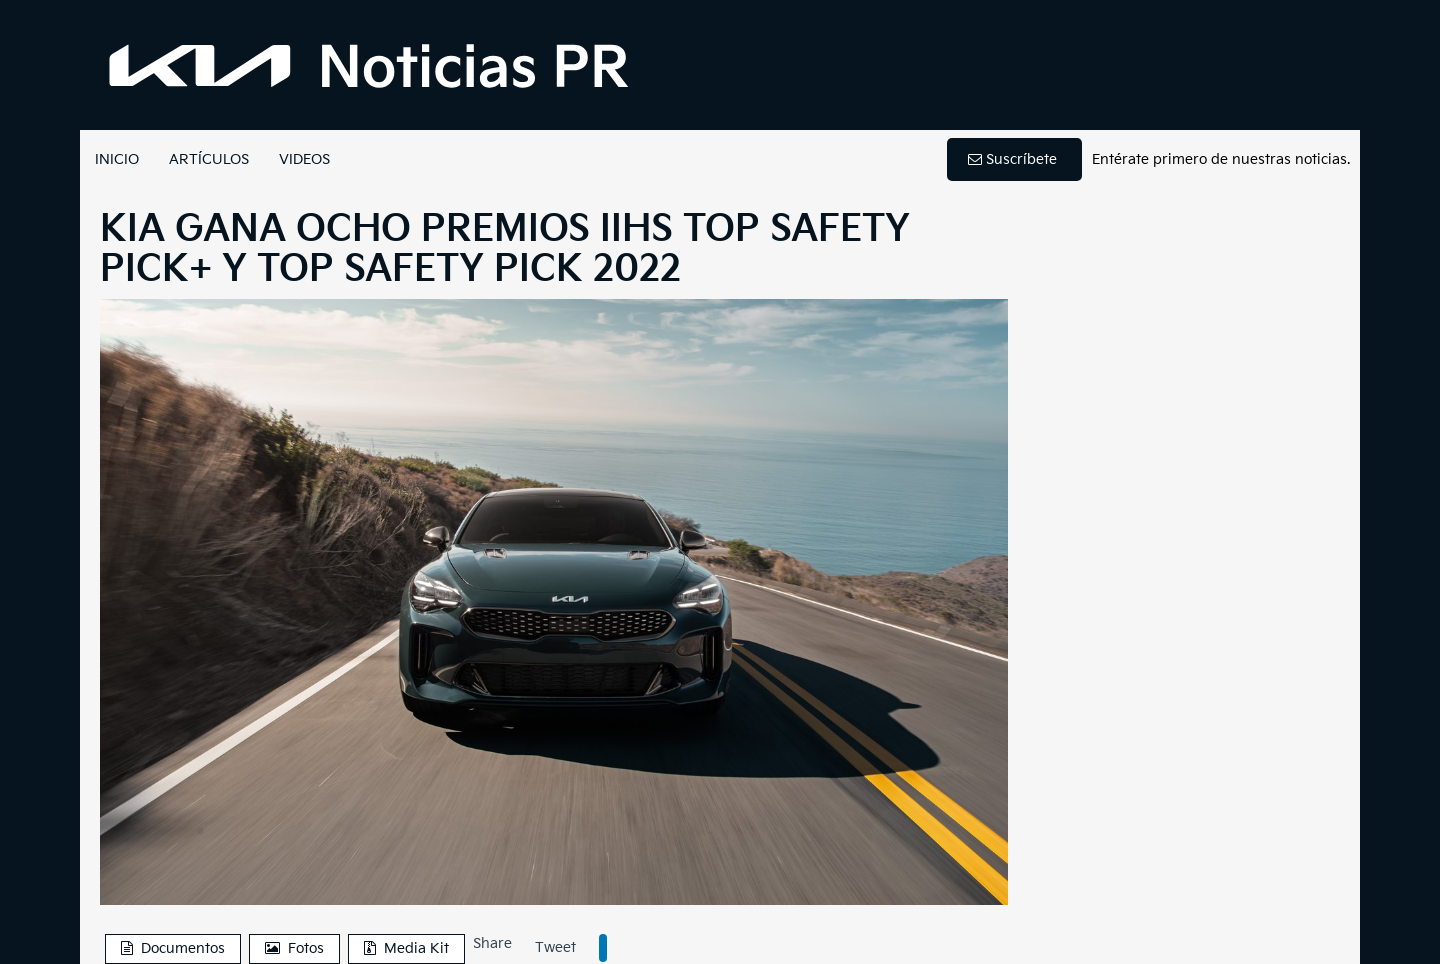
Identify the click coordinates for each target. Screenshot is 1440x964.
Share (492, 943)
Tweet (555, 947)
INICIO (117, 159)
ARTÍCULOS (209, 159)
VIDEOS (304, 159)
